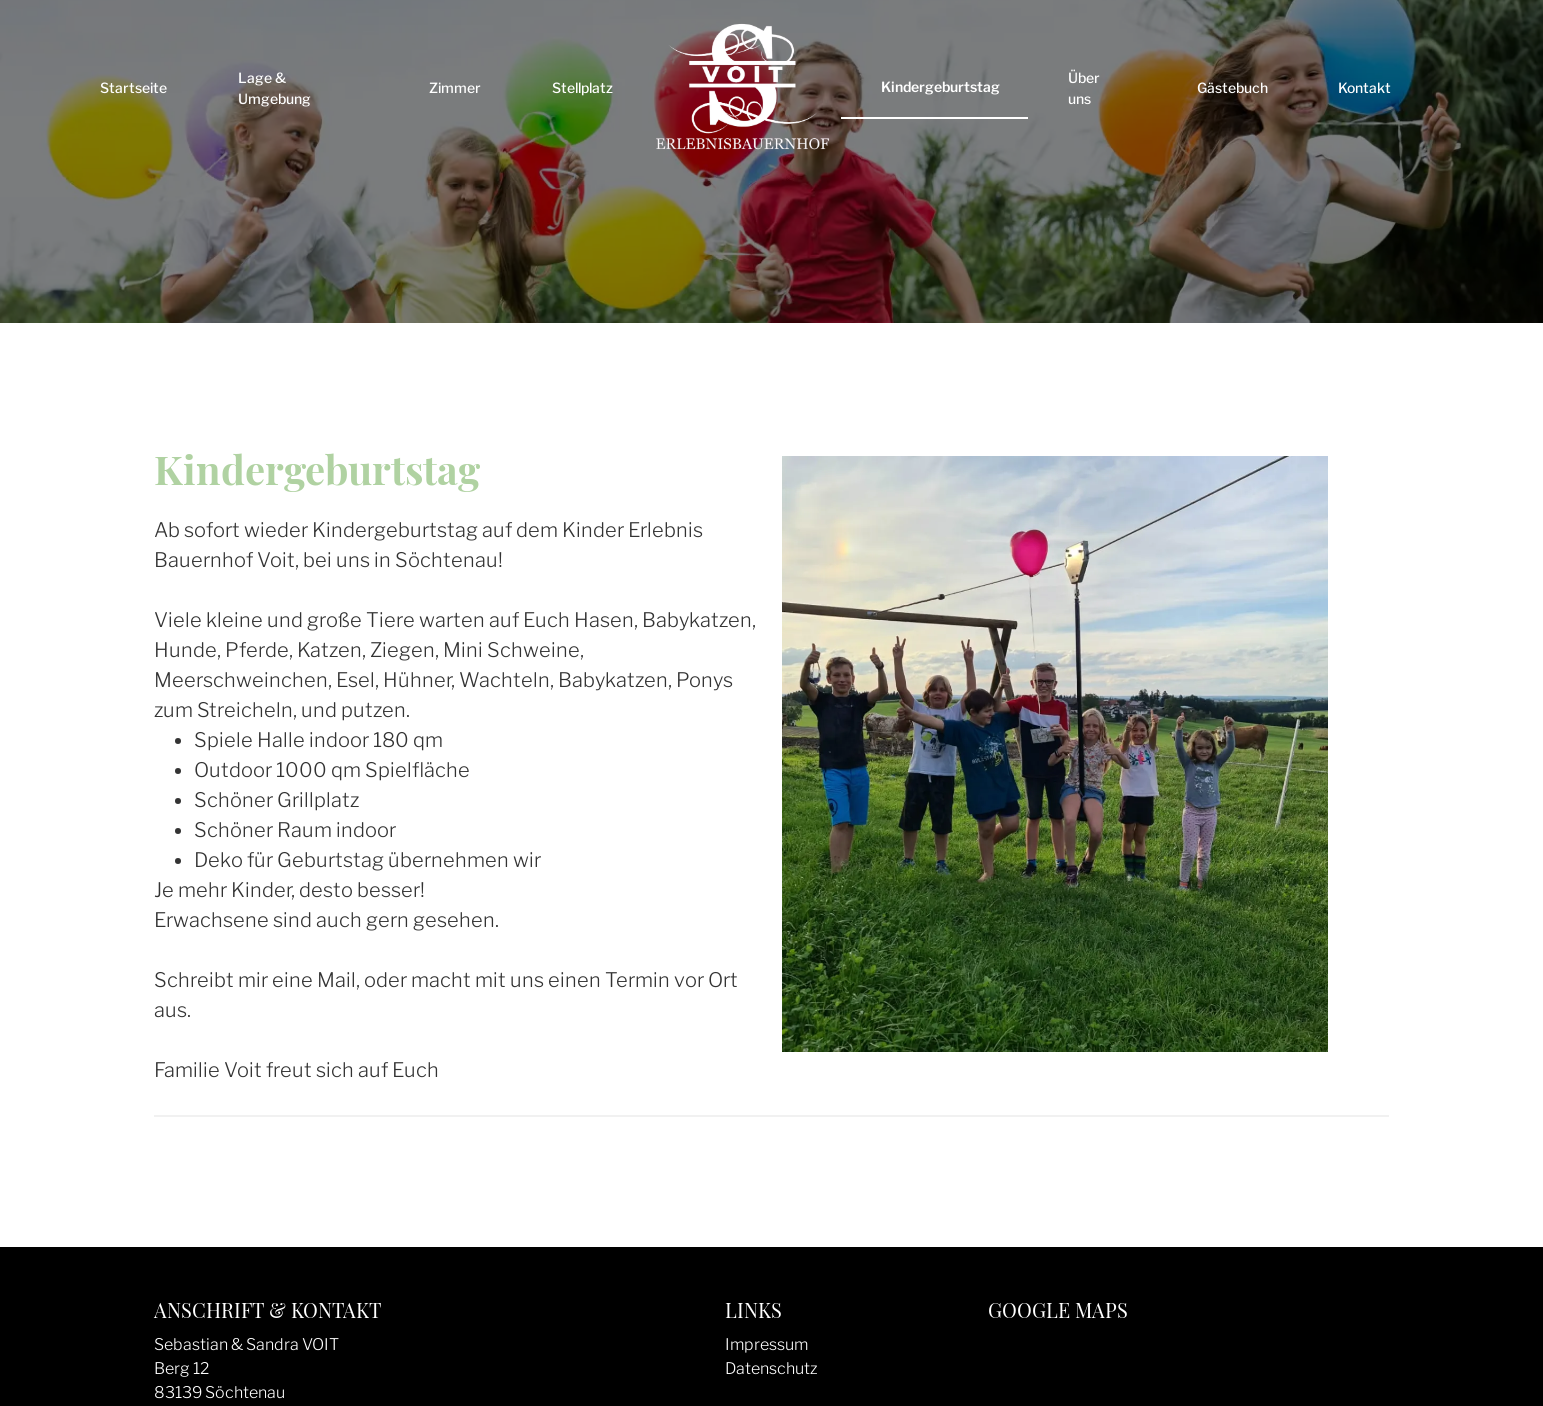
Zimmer (455, 87)
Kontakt (1364, 87)
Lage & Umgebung (274, 88)
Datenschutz (771, 1368)
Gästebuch (1232, 87)
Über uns (1084, 88)
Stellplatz (582, 87)
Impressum (766, 1344)
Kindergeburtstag (940, 86)
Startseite (133, 87)
